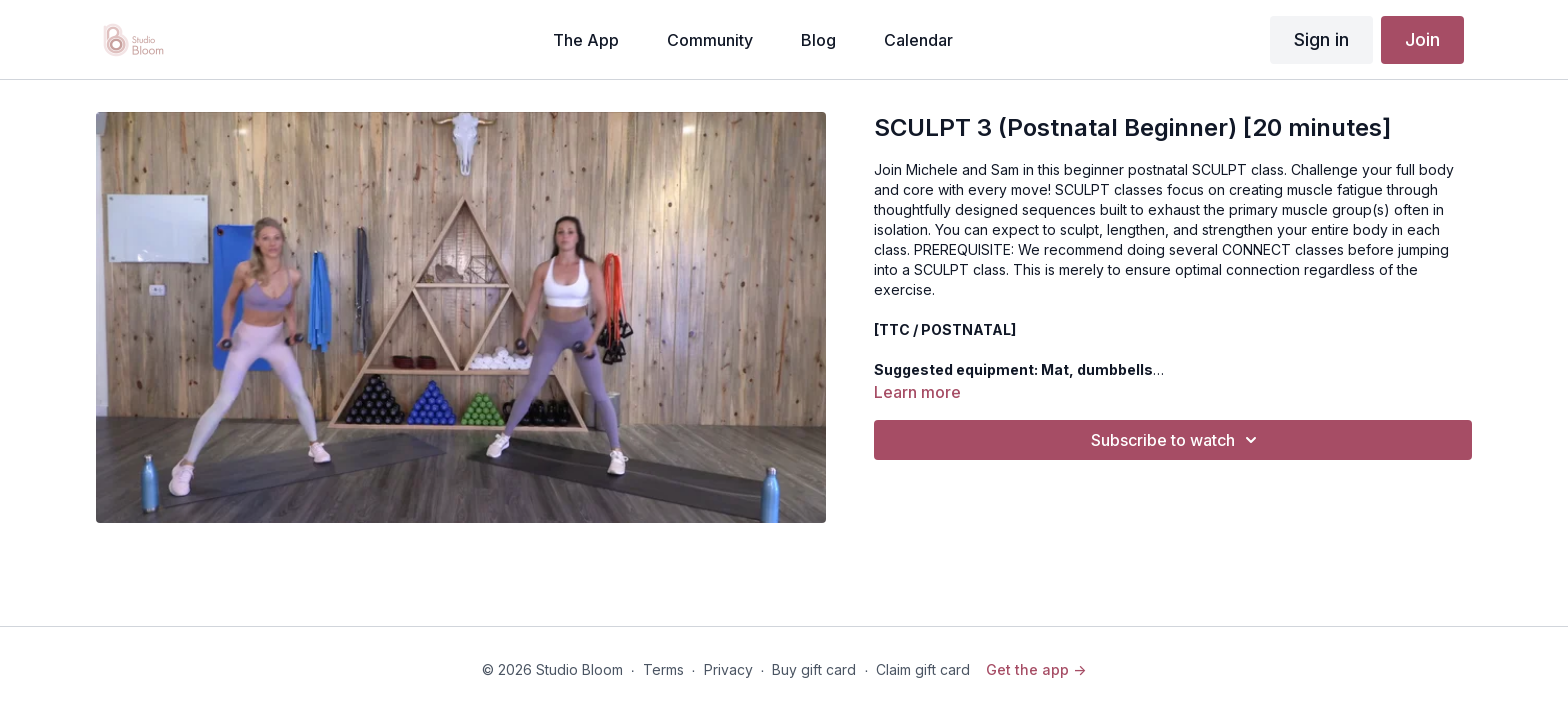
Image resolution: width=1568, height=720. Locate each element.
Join (1422, 39)
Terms (663, 669)
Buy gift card (814, 669)
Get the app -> (1036, 669)
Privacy (728, 669)
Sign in (1321, 39)
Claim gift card (923, 669)
